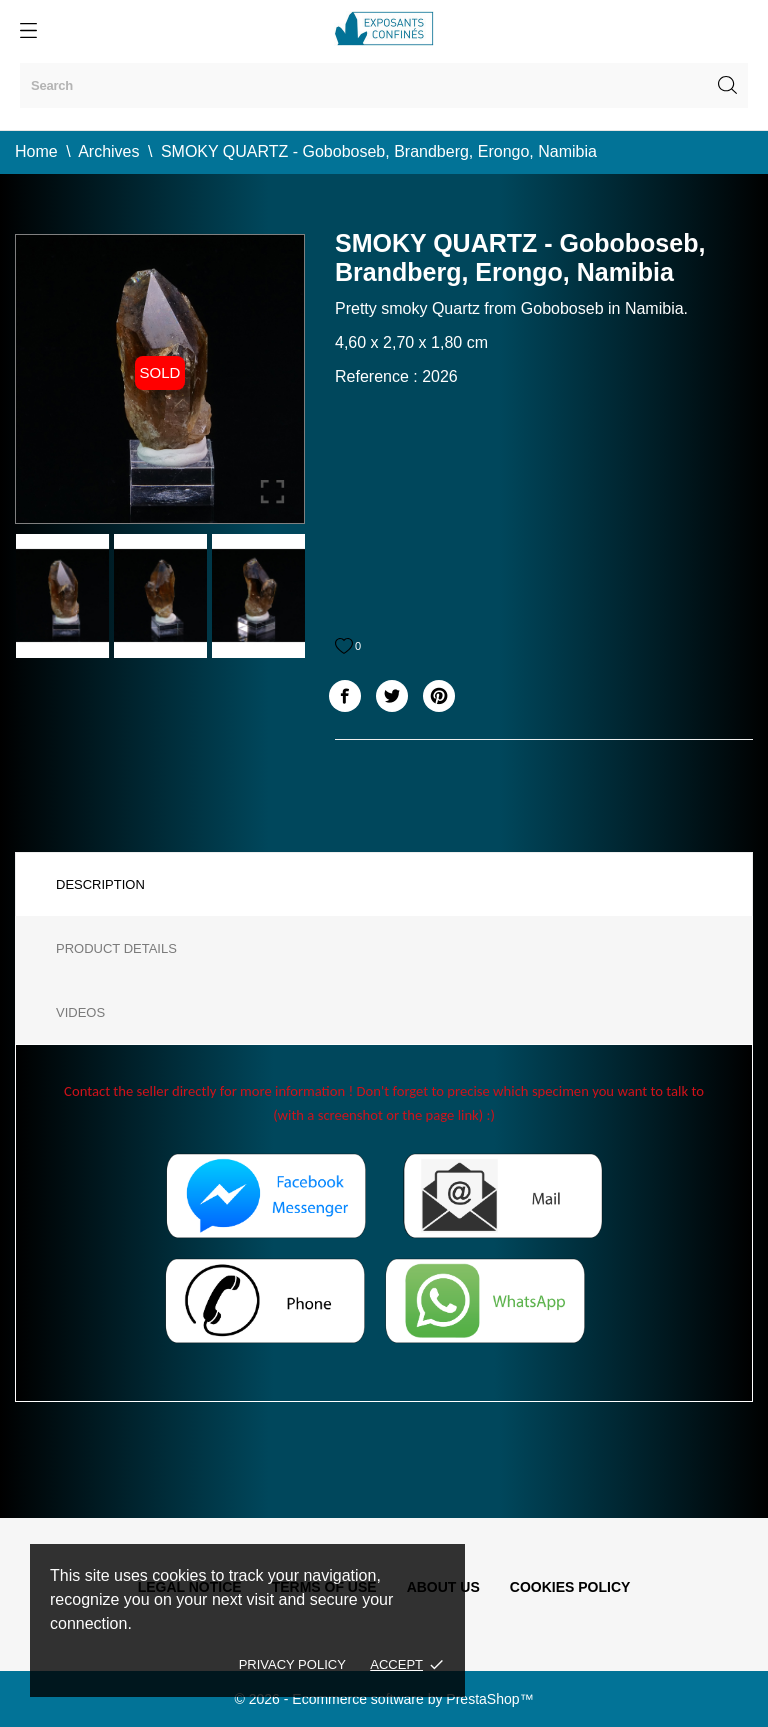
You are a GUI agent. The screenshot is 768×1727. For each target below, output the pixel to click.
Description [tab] (100, 884)
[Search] (384, 85)
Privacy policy (292, 1664)
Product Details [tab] (116, 948)
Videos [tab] (80, 1012)
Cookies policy (570, 1587)
